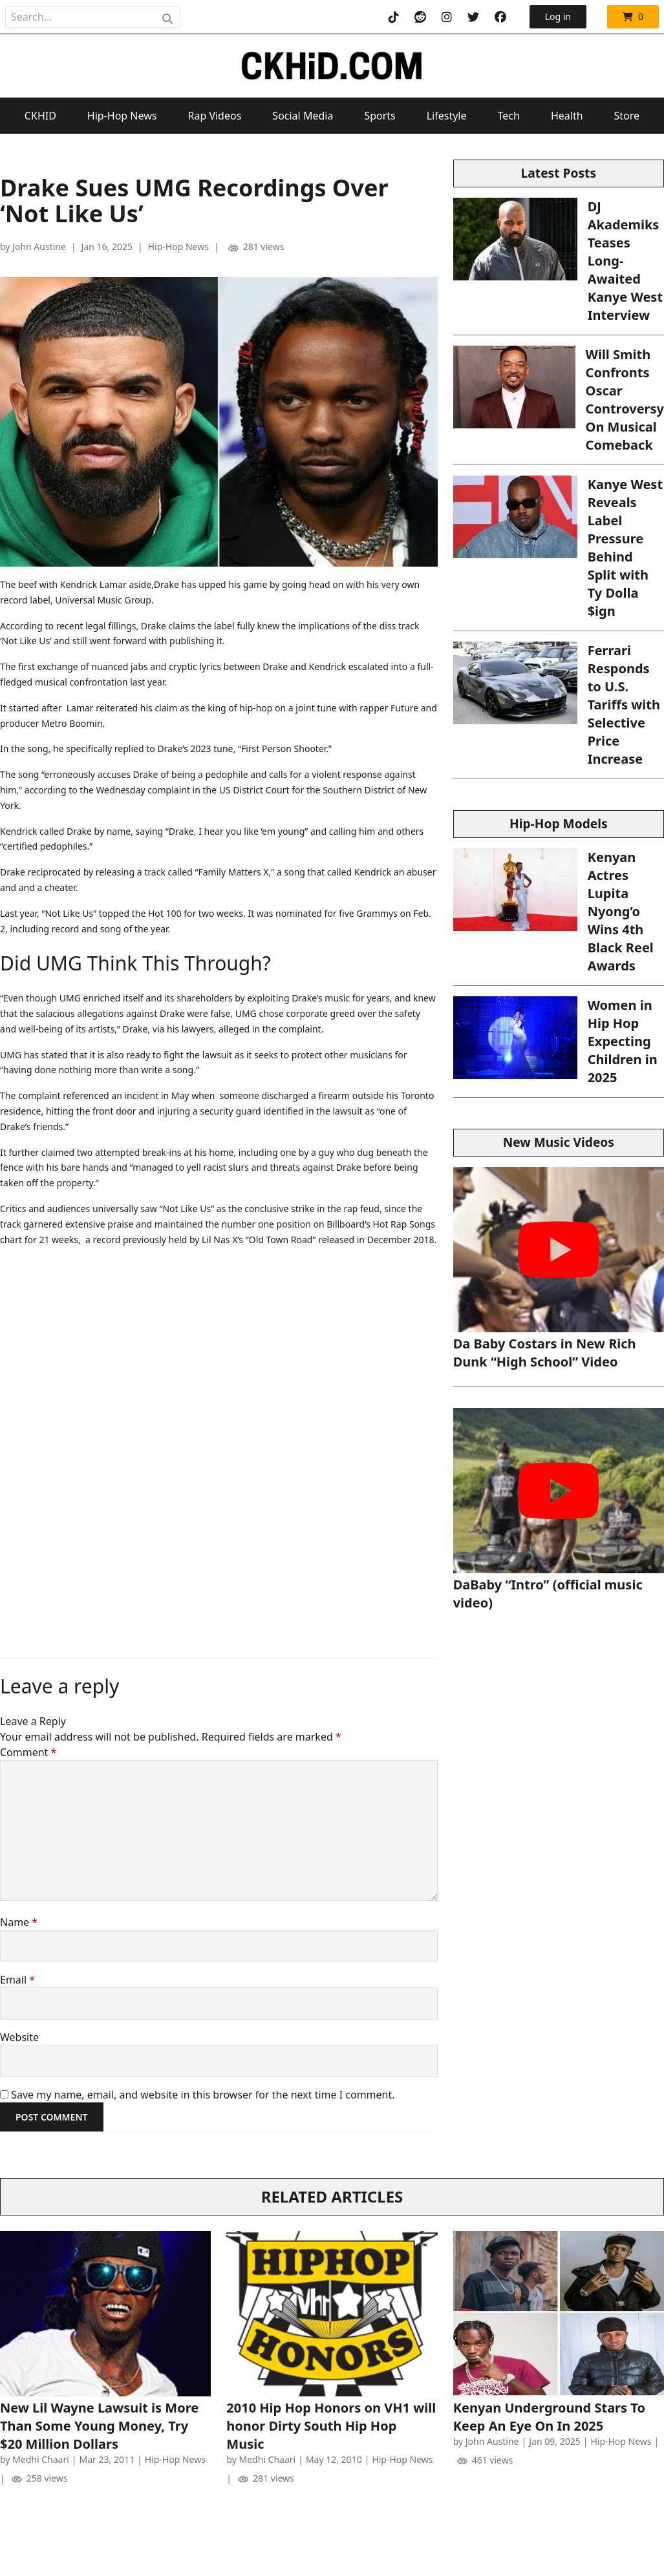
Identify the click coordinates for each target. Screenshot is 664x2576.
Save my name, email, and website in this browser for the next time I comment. (202, 2095)
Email (17, 1980)
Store (627, 116)
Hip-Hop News (122, 116)
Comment (28, 1752)
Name (18, 1922)
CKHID (40, 116)
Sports (379, 116)
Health (567, 116)
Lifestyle (447, 116)
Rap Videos (214, 116)
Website (19, 2037)
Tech (509, 116)
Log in (558, 16)
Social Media (302, 116)
